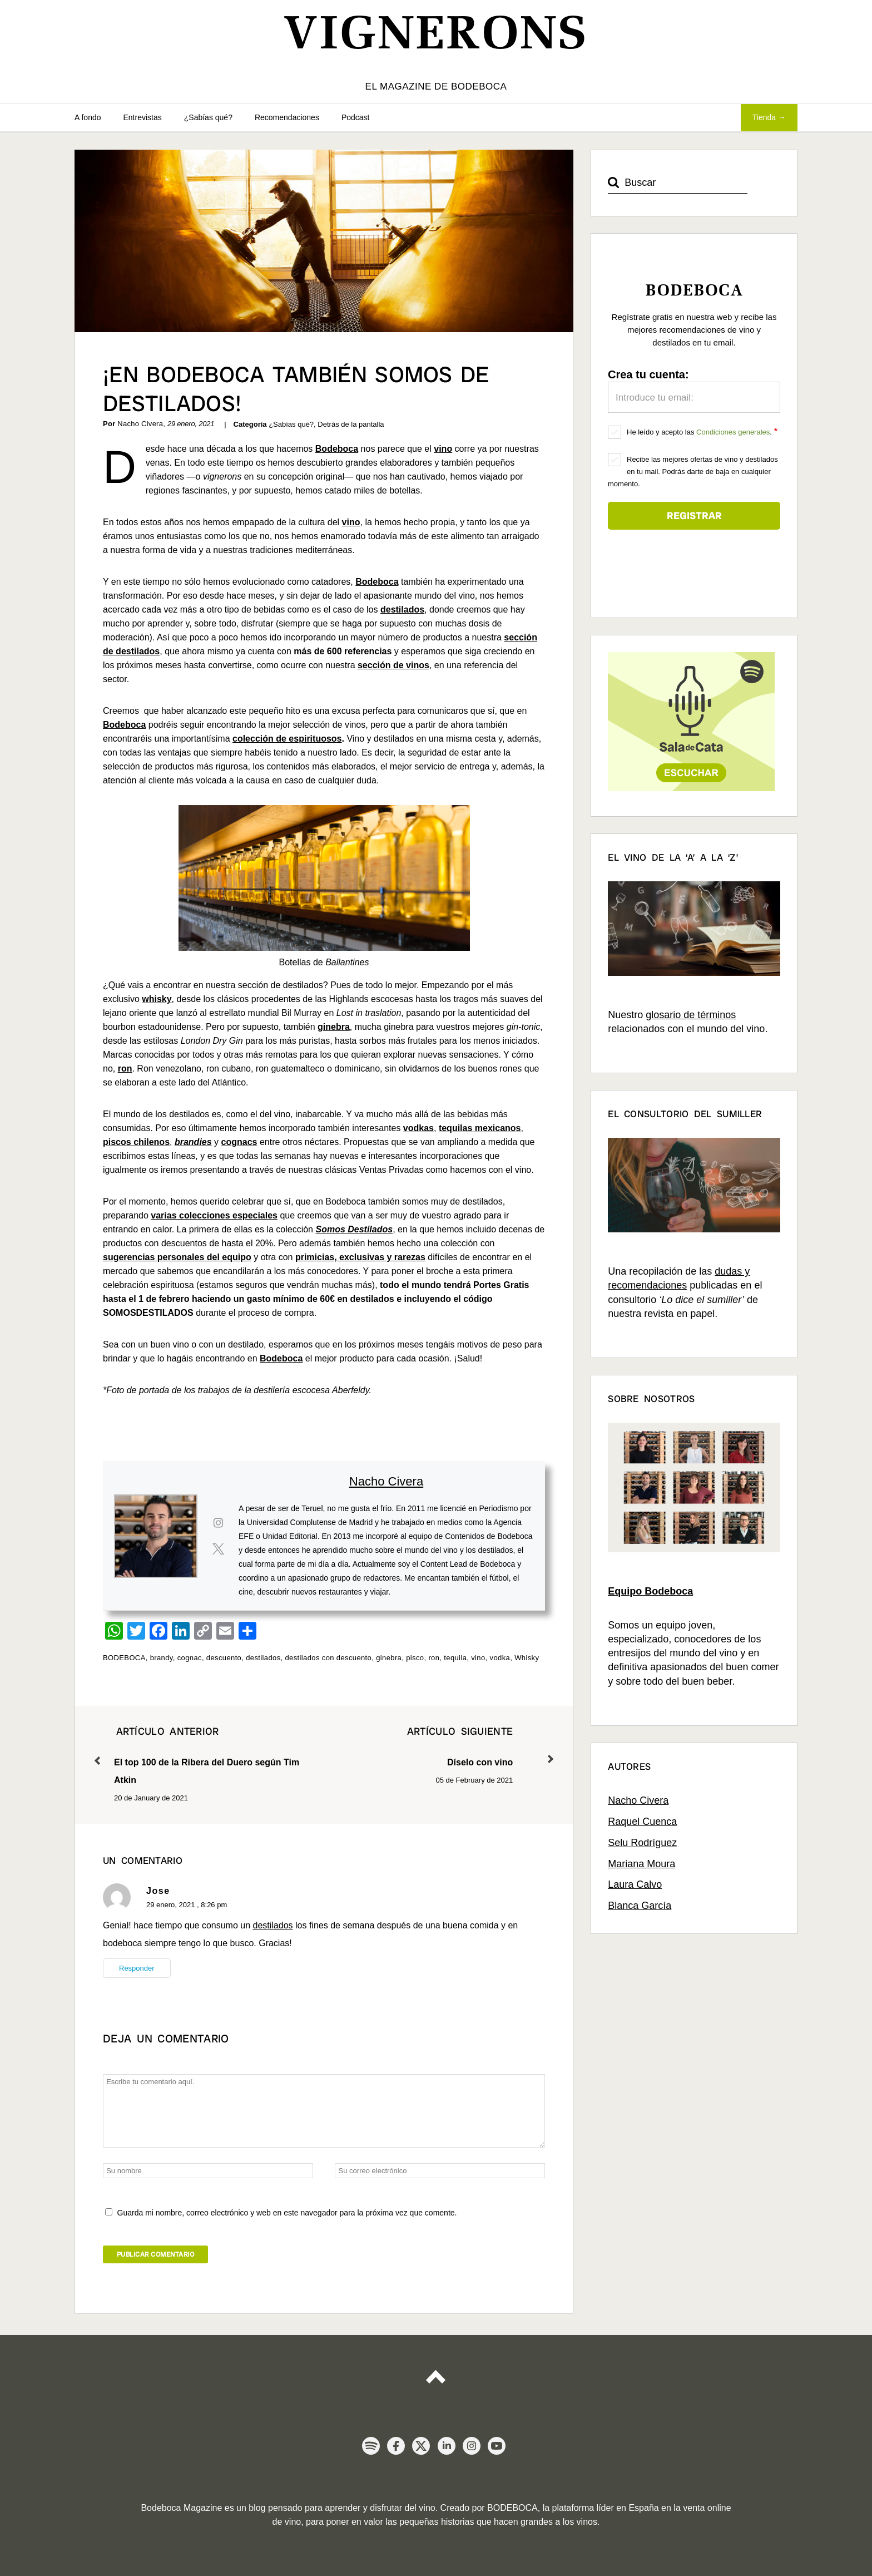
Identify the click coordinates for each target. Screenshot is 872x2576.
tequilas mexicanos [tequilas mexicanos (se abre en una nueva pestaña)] (480, 1128)
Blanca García (639, 1905)
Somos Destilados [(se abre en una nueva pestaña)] (354, 1229)
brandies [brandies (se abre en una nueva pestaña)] (193, 1142)
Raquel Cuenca (642, 1821)
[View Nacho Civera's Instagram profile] (218, 1522)
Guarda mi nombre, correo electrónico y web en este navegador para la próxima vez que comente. (287, 2212)
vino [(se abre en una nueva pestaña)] (351, 522)
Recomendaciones (287, 117)
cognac (189, 1658)
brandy (161, 1658)
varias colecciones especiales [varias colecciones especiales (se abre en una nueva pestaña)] (214, 1215)
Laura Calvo (635, 1884)
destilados (263, 1658)
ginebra (389, 1658)
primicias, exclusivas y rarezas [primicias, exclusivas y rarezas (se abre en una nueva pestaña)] (360, 1257)
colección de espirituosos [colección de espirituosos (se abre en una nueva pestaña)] (287, 738)
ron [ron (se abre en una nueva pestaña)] (125, 1068)
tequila (455, 1658)
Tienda (764, 117)
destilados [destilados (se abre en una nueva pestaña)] (402, 609)
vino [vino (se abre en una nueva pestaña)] (443, 448)
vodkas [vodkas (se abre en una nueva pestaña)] (418, 1128)
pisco (415, 1658)
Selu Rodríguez (642, 1842)
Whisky (526, 1658)
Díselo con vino (418, 1745)
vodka (500, 1658)
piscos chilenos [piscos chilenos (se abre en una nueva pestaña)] (136, 1142)
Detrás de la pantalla (351, 424)
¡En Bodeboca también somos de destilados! (296, 389)
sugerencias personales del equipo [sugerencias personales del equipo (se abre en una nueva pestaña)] (177, 1257)
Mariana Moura (641, 1863)
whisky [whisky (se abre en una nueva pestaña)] (156, 999)
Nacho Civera (386, 1481)
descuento (223, 1658)
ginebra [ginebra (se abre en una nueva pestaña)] (334, 1027)
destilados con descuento (328, 1658)
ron (433, 1658)
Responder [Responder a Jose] (137, 1968)
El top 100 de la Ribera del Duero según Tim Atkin (208, 1754)
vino (478, 1658)
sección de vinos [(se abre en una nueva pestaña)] (393, 665)
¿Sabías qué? (208, 117)
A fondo (88, 117)
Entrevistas (142, 117)
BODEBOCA (124, 1658)
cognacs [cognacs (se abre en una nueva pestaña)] (239, 1142)
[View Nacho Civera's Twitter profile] (218, 1548)
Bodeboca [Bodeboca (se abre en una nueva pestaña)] (336, 448)
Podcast (355, 117)
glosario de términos (691, 1014)
